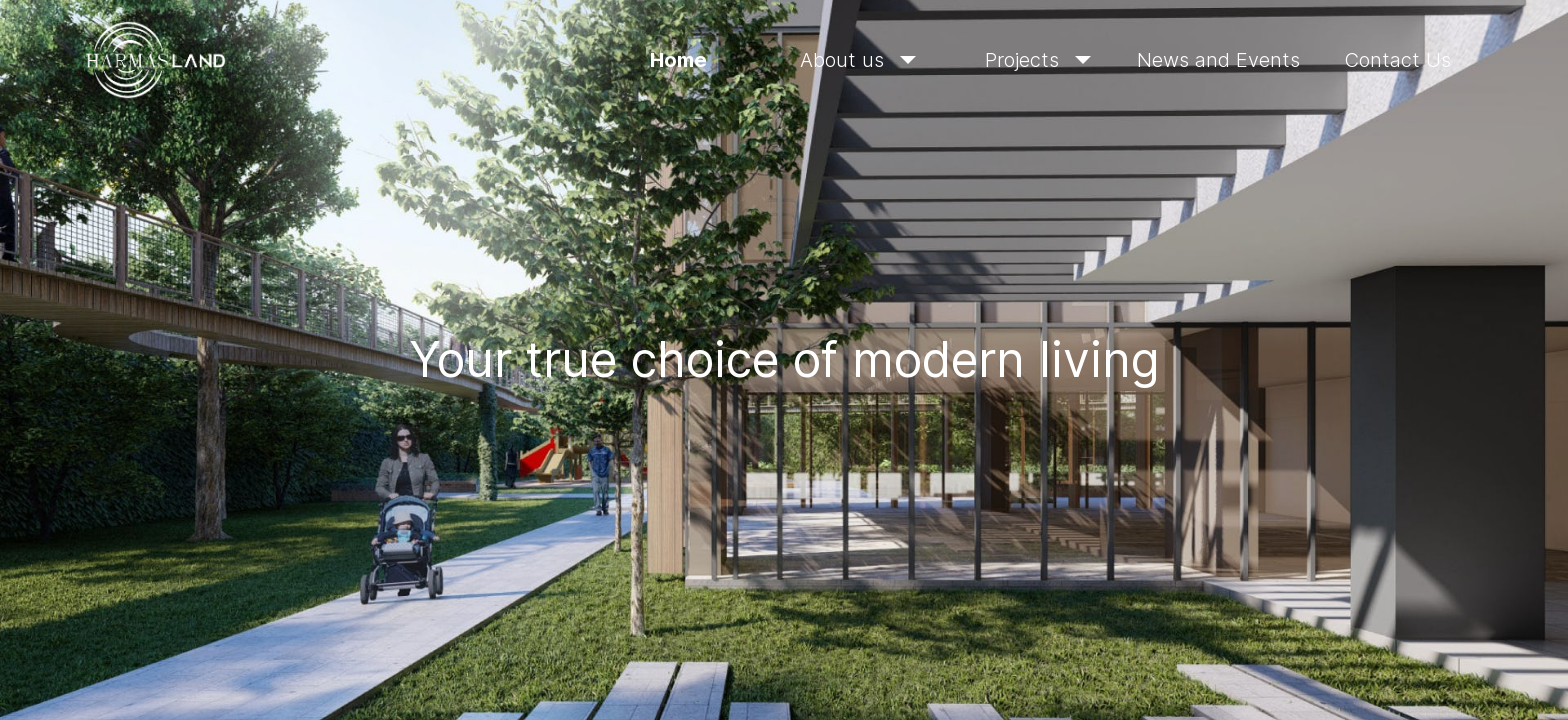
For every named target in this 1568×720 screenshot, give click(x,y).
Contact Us (1398, 60)
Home (678, 60)
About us (858, 60)
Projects (1038, 60)
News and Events (1218, 60)
